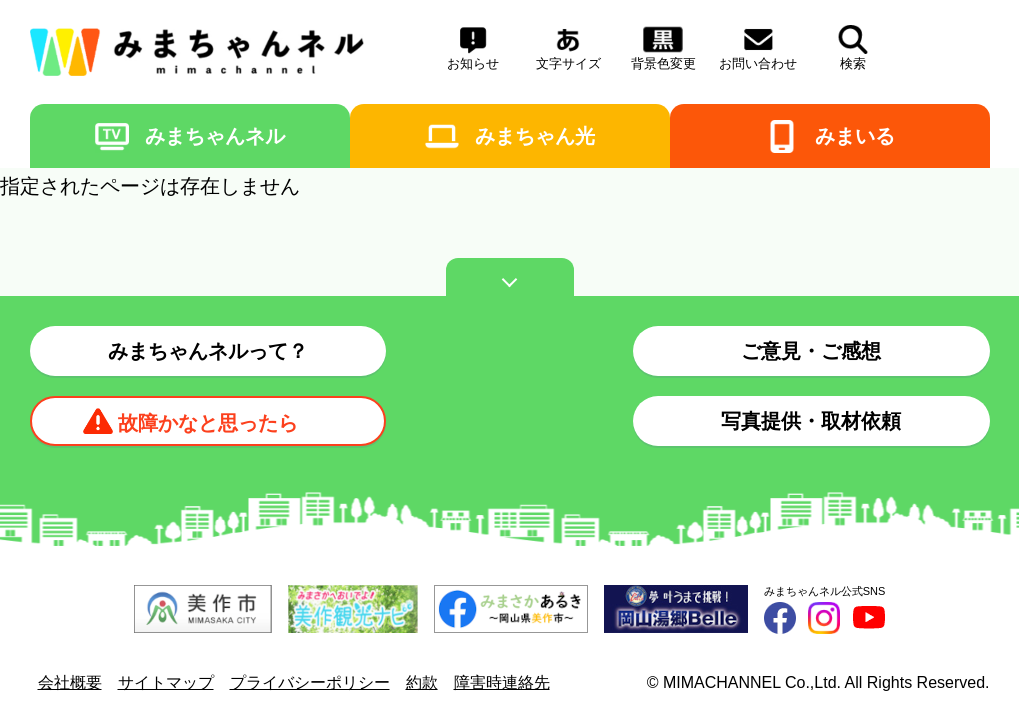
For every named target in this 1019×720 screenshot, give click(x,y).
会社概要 (70, 682)
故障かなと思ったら (208, 423)
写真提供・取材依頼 (811, 421)
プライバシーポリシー (310, 682)
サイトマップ (166, 682)
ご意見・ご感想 (811, 351)
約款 (422, 682)
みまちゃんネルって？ (208, 351)
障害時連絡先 (502, 682)
